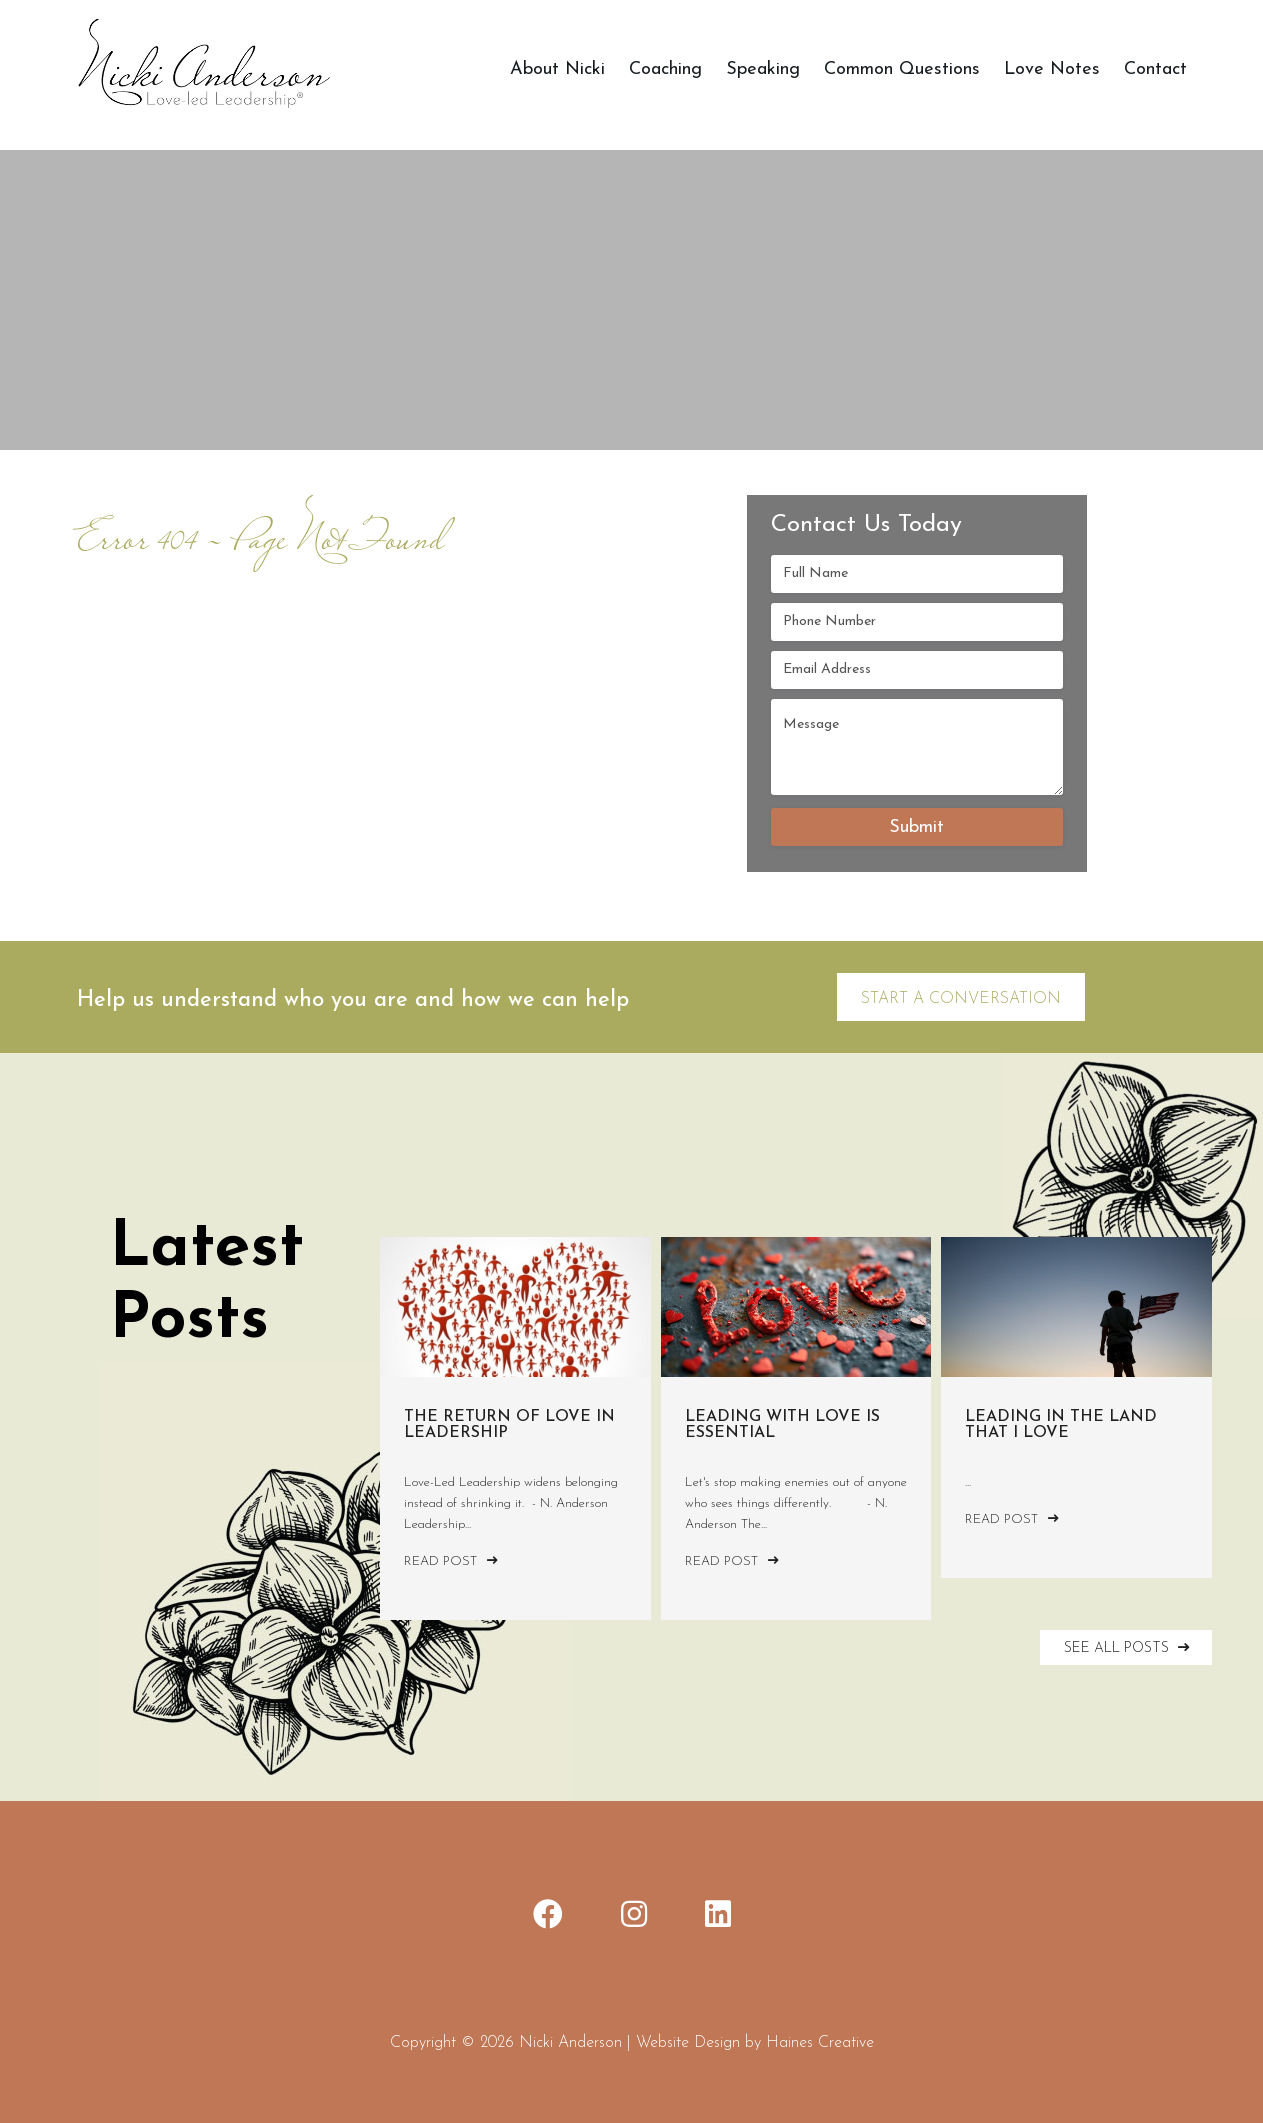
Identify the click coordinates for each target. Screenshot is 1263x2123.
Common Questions (902, 69)
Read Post (451, 1561)
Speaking (763, 69)
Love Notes (1052, 69)
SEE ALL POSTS (1129, 1647)
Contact (1155, 69)
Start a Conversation (961, 999)
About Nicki (557, 69)
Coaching (665, 69)
